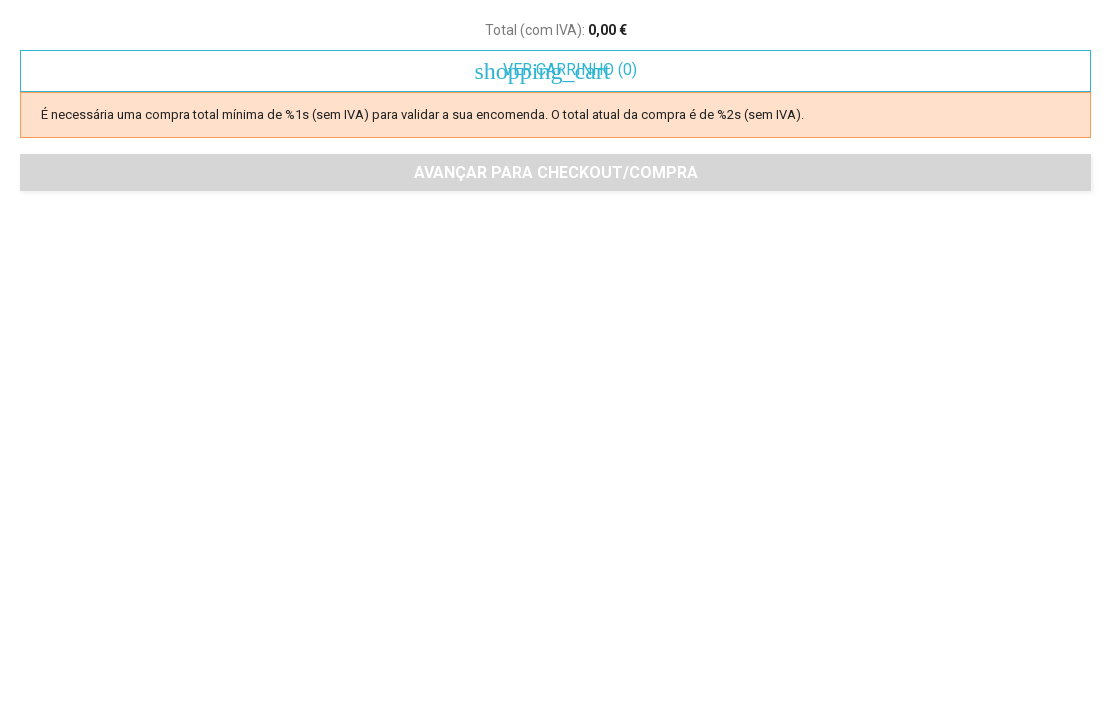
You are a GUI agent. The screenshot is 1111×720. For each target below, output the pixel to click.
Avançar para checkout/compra (556, 172)
